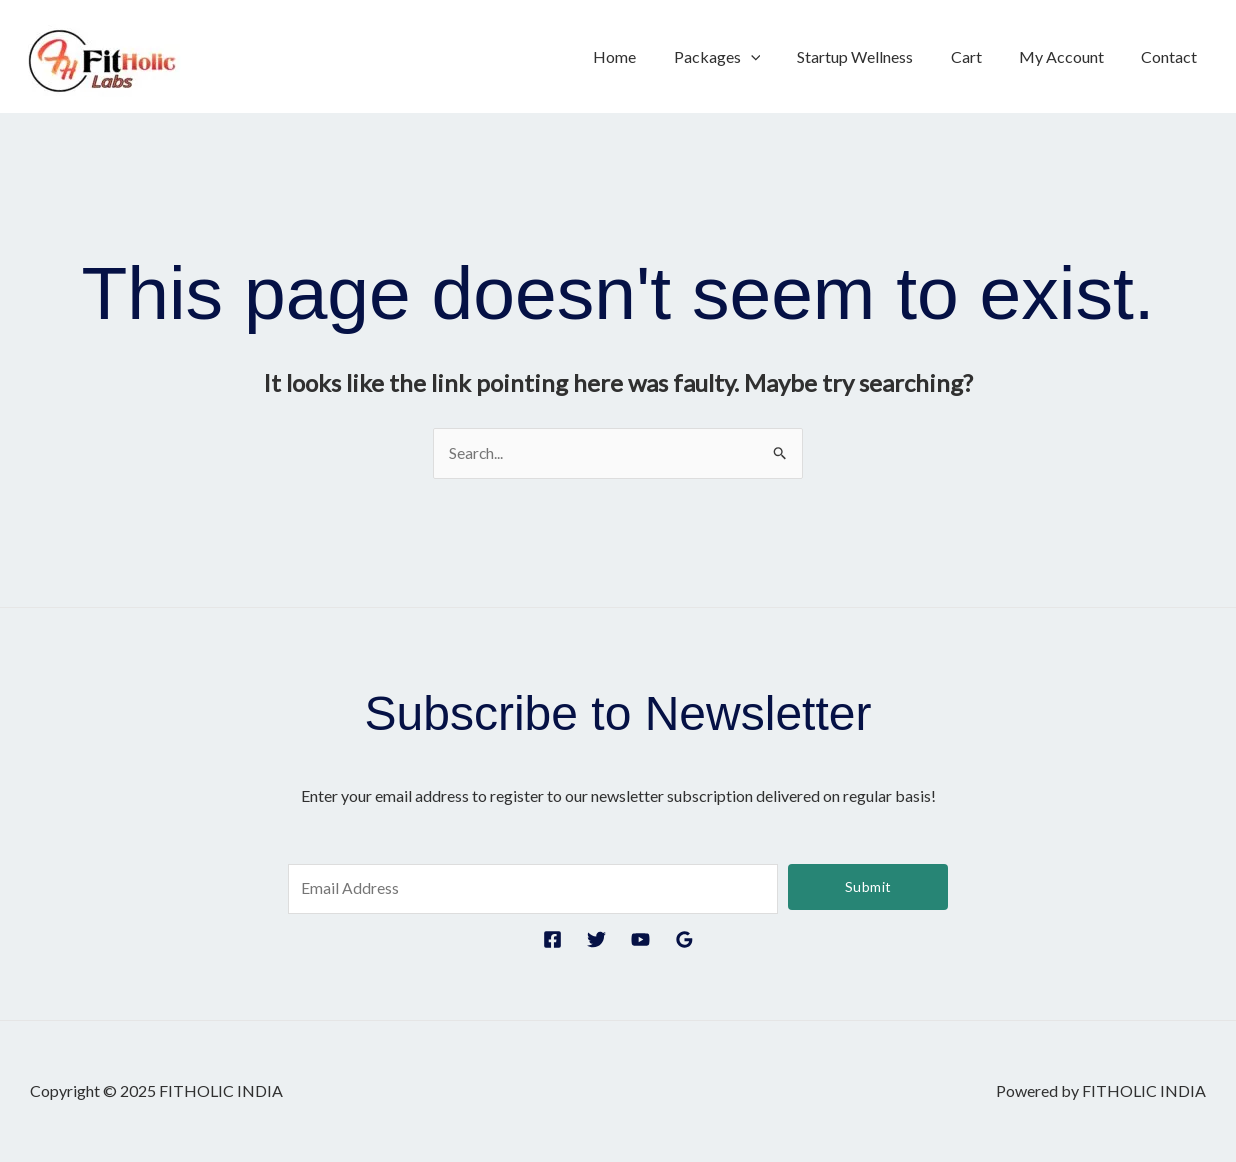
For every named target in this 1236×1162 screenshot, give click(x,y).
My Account (1069, 56)
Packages (740, 57)
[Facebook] (552, 940)
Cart (979, 56)
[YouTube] (640, 940)
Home (643, 56)
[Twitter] (596, 940)
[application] (774, 57)
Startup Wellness (874, 56)
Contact (1172, 56)
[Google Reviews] (684, 940)
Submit (868, 886)
